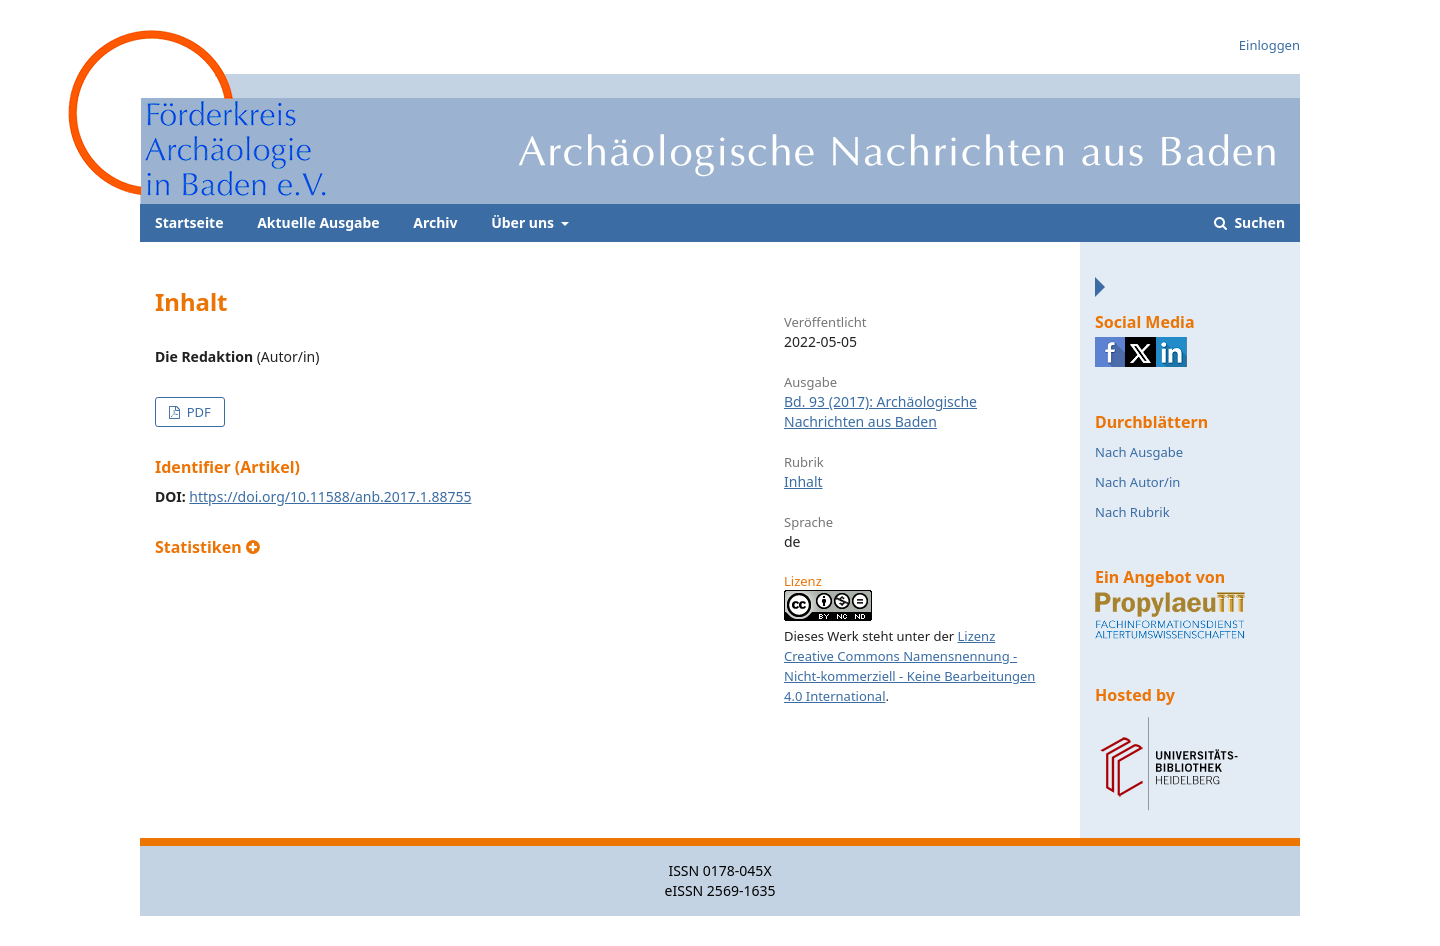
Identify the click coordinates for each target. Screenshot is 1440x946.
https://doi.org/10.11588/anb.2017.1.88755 (330, 496)
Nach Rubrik (1132, 512)
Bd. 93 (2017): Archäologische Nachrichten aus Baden (880, 411)
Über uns (524, 222)
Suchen (1258, 222)
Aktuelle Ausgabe (318, 222)
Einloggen (1269, 45)
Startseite (189, 222)
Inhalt (803, 481)
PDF (196, 412)
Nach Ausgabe (1139, 452)
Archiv (435, 222)
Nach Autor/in (1137, 482)
